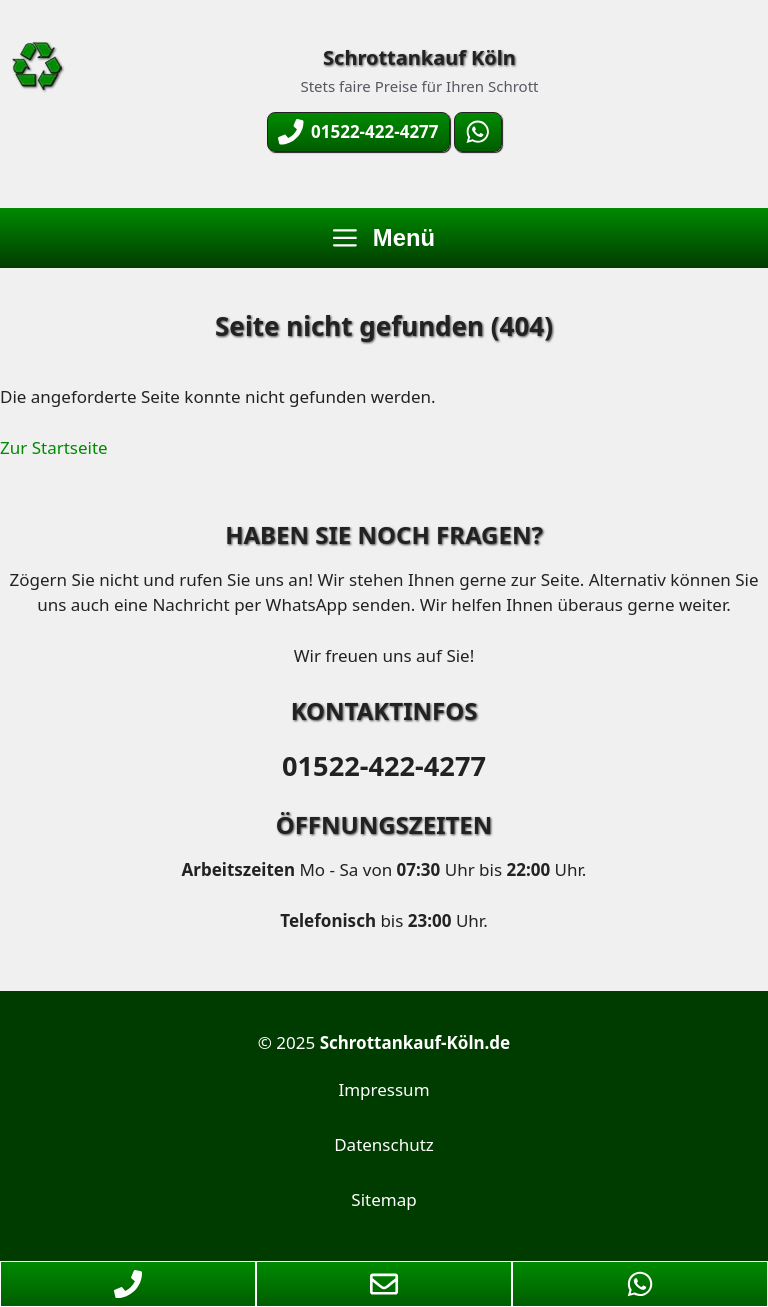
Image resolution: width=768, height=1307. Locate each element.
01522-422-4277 (384, 765)
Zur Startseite (54, 447)
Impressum (383, 1089)
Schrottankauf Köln (419, 57)
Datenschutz (384, 1144)
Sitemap (383, 1199)
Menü (384, 237)
